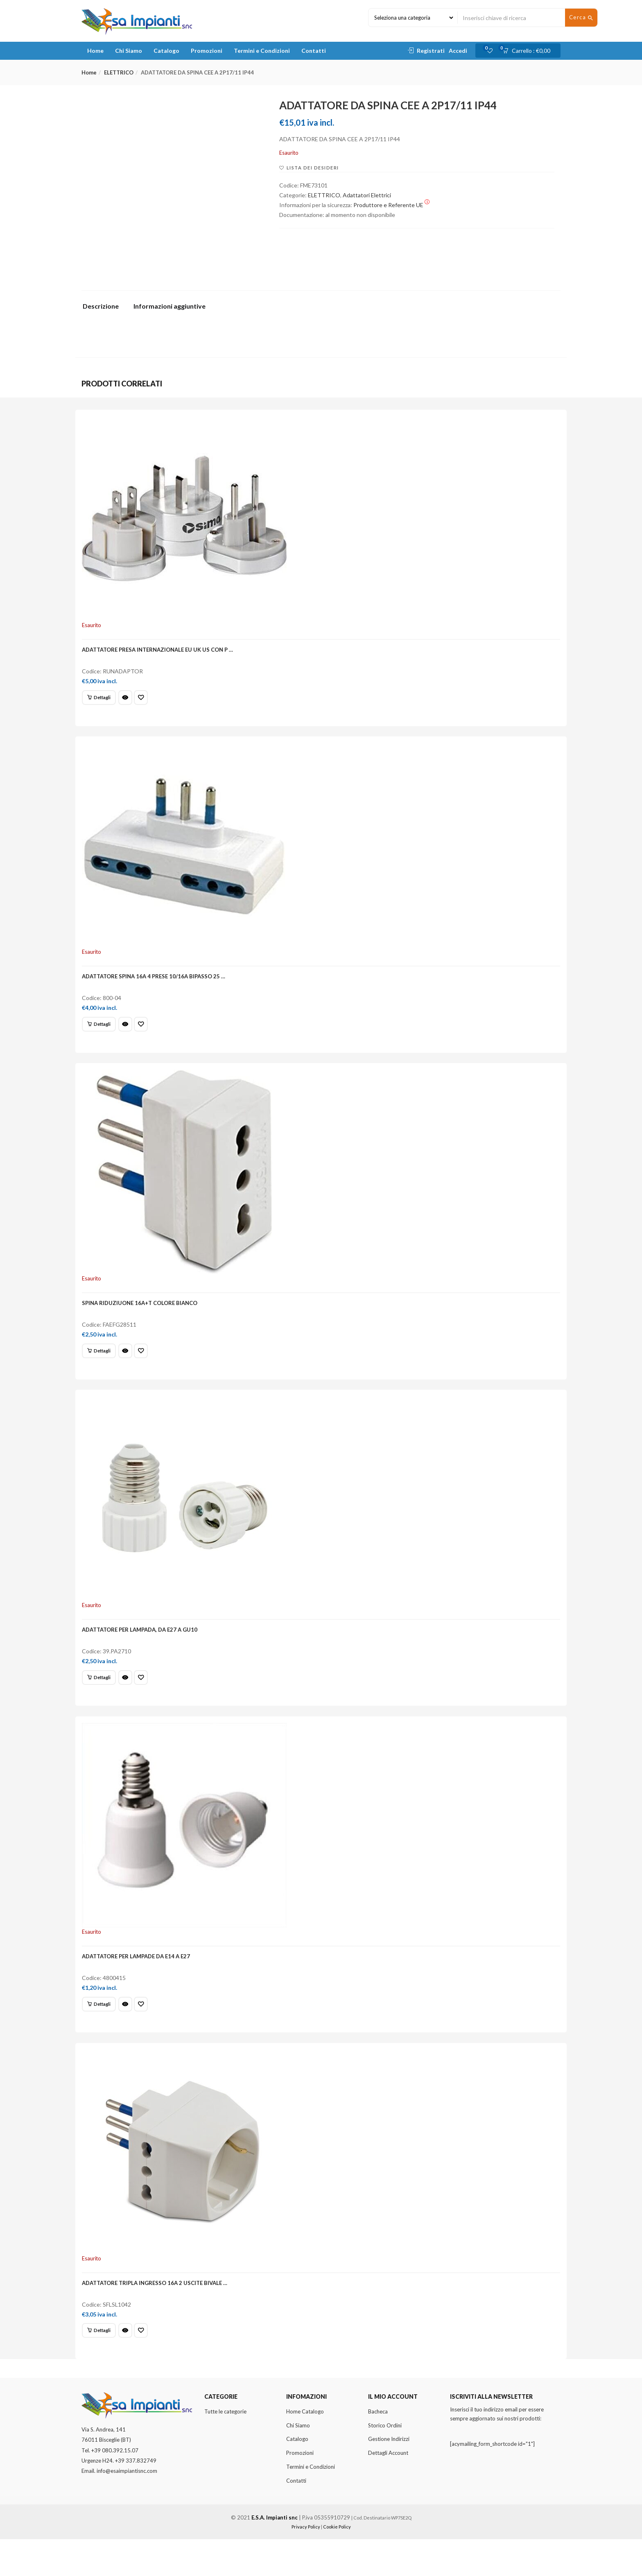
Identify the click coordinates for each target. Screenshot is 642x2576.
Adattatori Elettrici (367, 195)
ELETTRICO (118, 72)
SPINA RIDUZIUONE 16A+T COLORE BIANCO (142, 1318)
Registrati (431, 50)
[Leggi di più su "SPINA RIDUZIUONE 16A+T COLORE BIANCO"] (101, 1365)
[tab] (103, 308)
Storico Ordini (385, 2462)
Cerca (581, 17)
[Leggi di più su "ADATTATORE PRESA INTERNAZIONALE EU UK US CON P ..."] (101, 700)
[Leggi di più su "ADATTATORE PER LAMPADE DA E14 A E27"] (101, 2031)
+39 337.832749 (135, 2497)
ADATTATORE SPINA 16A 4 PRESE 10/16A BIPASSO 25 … (156, 985)
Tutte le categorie (225, 2448)
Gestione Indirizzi (388, 2476)
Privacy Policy (306, 2563)
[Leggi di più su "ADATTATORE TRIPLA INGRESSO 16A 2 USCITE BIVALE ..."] (101, 2364)
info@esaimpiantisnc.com (127, 2507)
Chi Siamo (128, 50)
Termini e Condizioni (262, 50)
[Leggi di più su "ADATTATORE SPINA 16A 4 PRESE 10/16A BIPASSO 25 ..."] (101, 1032)
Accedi (458, 50)
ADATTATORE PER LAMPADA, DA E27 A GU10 (142, 1651)
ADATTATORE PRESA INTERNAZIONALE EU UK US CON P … (159, 652)
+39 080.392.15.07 (114, 2487)
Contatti (313, 50)
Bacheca (378, 2448)
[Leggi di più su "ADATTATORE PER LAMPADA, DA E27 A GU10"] (101, 1698)
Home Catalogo (305, 2448)
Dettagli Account (388, 2490)
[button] (529, 51)
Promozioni (206, 50)
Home (95, 50)
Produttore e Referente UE (391, 204)
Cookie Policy (337, 2563)
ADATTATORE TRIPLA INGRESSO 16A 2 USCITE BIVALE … (157, 2316)
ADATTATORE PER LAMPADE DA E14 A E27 (138, 1983)
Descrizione (101, 306)
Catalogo (166, 50)
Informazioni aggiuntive (169, 306)
